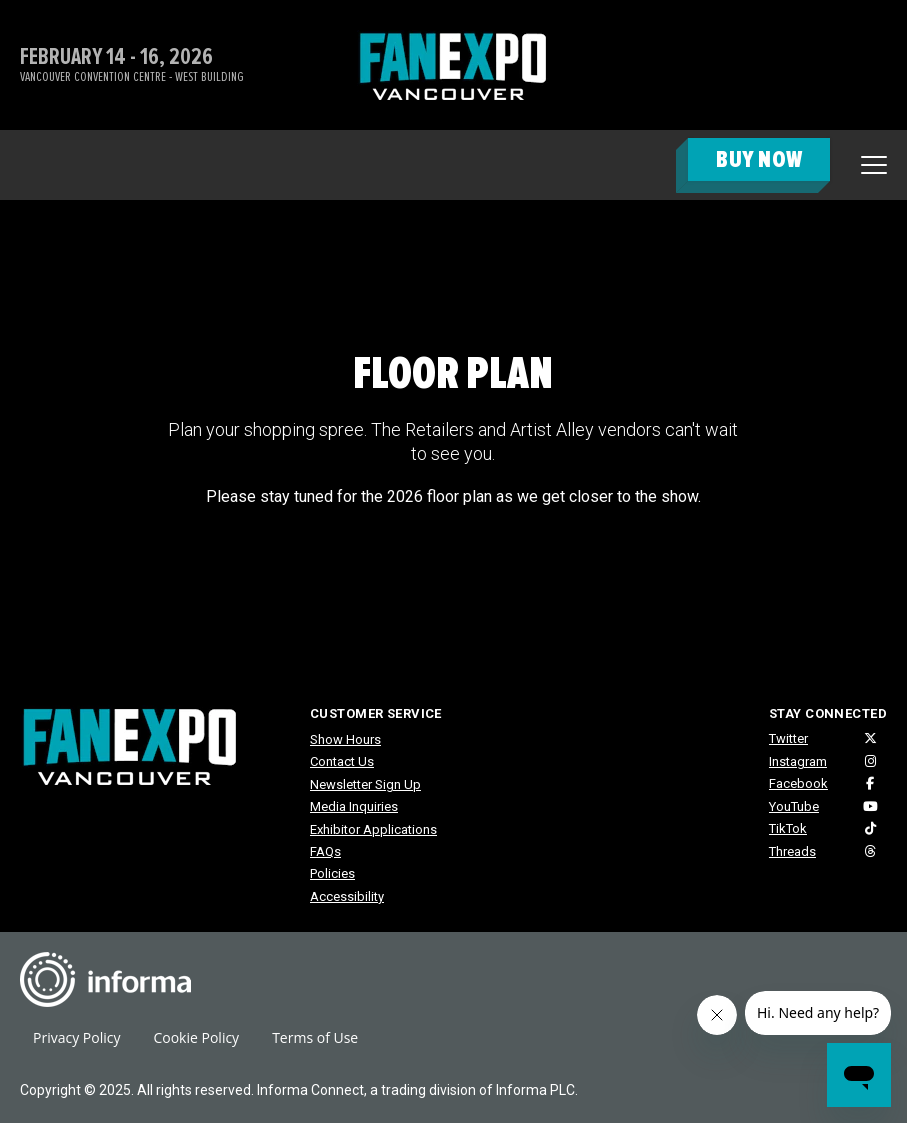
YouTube (794, 806)
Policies (332, 873)
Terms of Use (315, 1037)
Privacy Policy (76, 1037)
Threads (792, 851)
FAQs (325, 851)
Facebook (798, 783)
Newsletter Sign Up (365, 784)
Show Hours (345, 739)
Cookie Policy (196, 1037)
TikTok (788, 828)
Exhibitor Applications (373, 829)
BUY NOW (759, 159)
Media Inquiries (354, 806)
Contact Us (342, 761)
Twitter (788, 738)
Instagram (798, 761)
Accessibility (347, 896)
